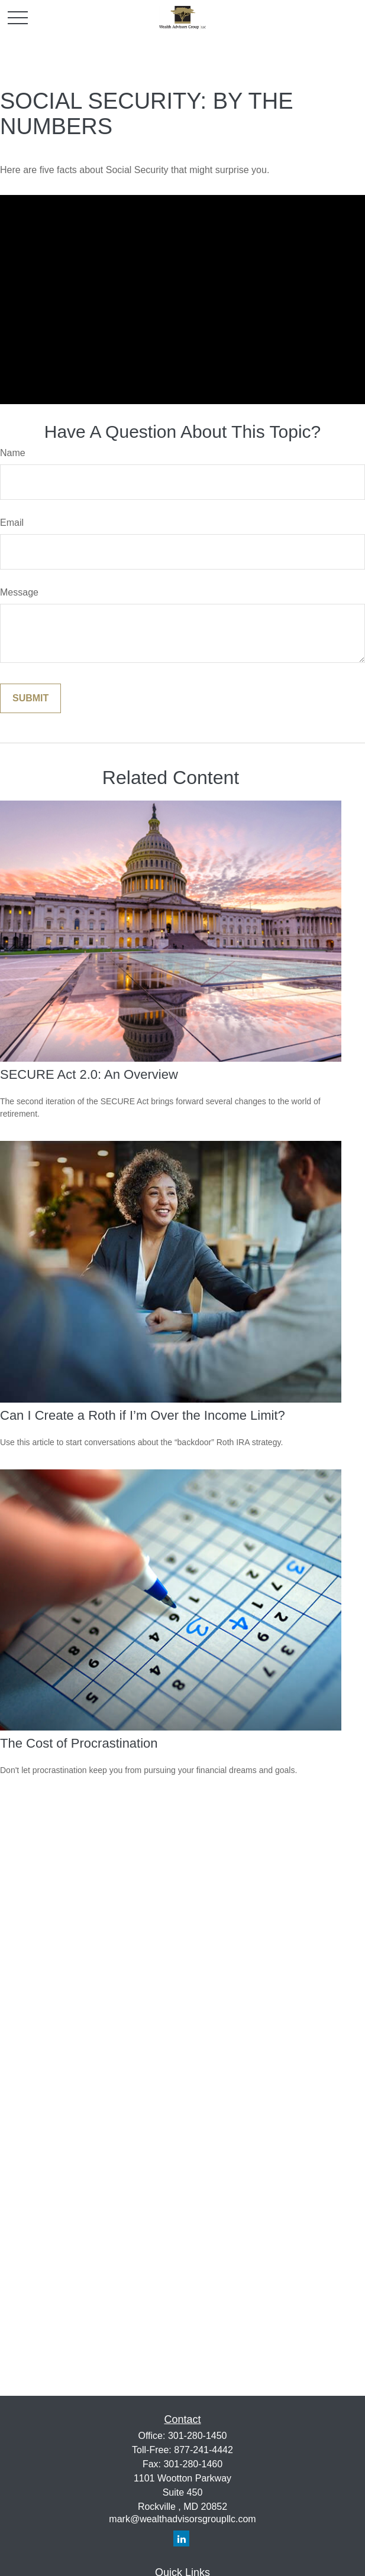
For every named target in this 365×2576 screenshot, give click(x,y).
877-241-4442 (203, 2450)
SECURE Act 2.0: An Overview (89, 1074)
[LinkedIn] (181, 2538)
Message (19, 592)
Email (12, 523)
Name (12, 453)
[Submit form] (30, 698)
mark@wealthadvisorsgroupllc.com (182, 2519)
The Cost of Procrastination (79, 1743)
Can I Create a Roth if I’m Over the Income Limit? (142, 1415)
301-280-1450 (197, 2436)
